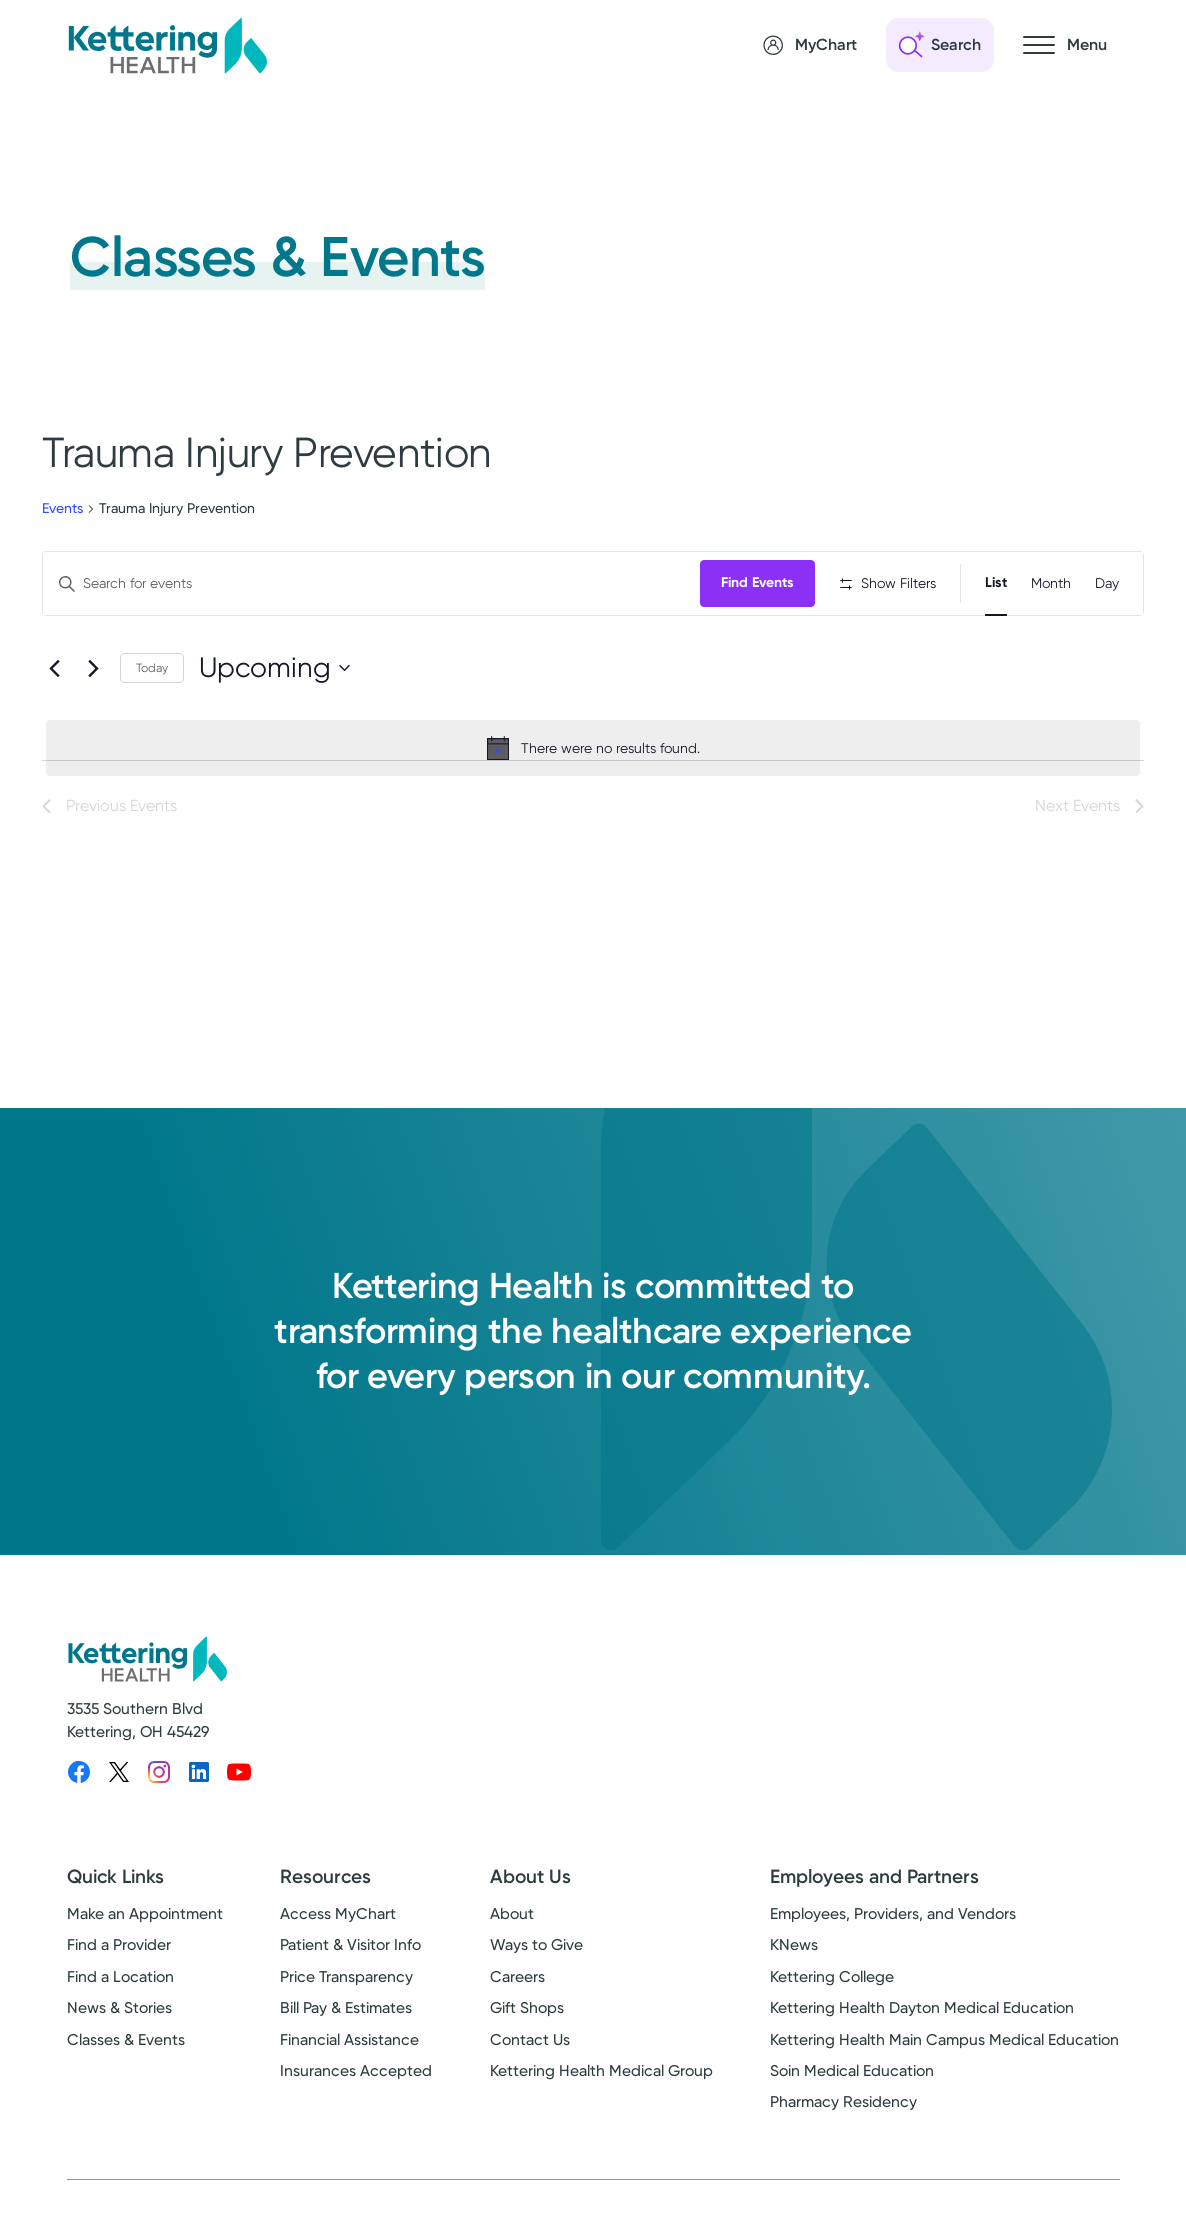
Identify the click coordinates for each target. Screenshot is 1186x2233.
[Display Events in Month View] (1051, 583)
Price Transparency (346, 1991)
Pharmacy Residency (843, 2117)
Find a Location (120, 1991)
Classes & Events (126, 2054)
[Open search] (940, 45)
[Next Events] (93, 732)
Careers (517, 1991)
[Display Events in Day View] (1107, 583)
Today (152, 732)
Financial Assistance (349, 2054)
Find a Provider (119, 1960)
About (512, 1929)
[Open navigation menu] (1065, 45)
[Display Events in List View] (996, 583)
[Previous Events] (54, 732)
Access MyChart (338, 1929)
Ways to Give (536, 1960)
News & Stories (119, 2023)
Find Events (762, 582)
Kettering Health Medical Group (601, 2086)
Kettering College (832, 1991)
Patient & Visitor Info (350, 1960)
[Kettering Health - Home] (167, 45)
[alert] (593, 812)
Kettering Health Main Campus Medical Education (944, 2054)
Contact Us (530, 2054)
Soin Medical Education (852, 2086)
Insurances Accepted (356, 2086)
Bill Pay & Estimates (346, 2023)
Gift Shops (527, 2023)
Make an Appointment (145, 1929)
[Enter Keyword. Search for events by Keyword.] (374, 583)
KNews (794, 1960)
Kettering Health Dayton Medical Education (922, 2023)
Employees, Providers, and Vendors (893, 1929)
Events (62, 508)
